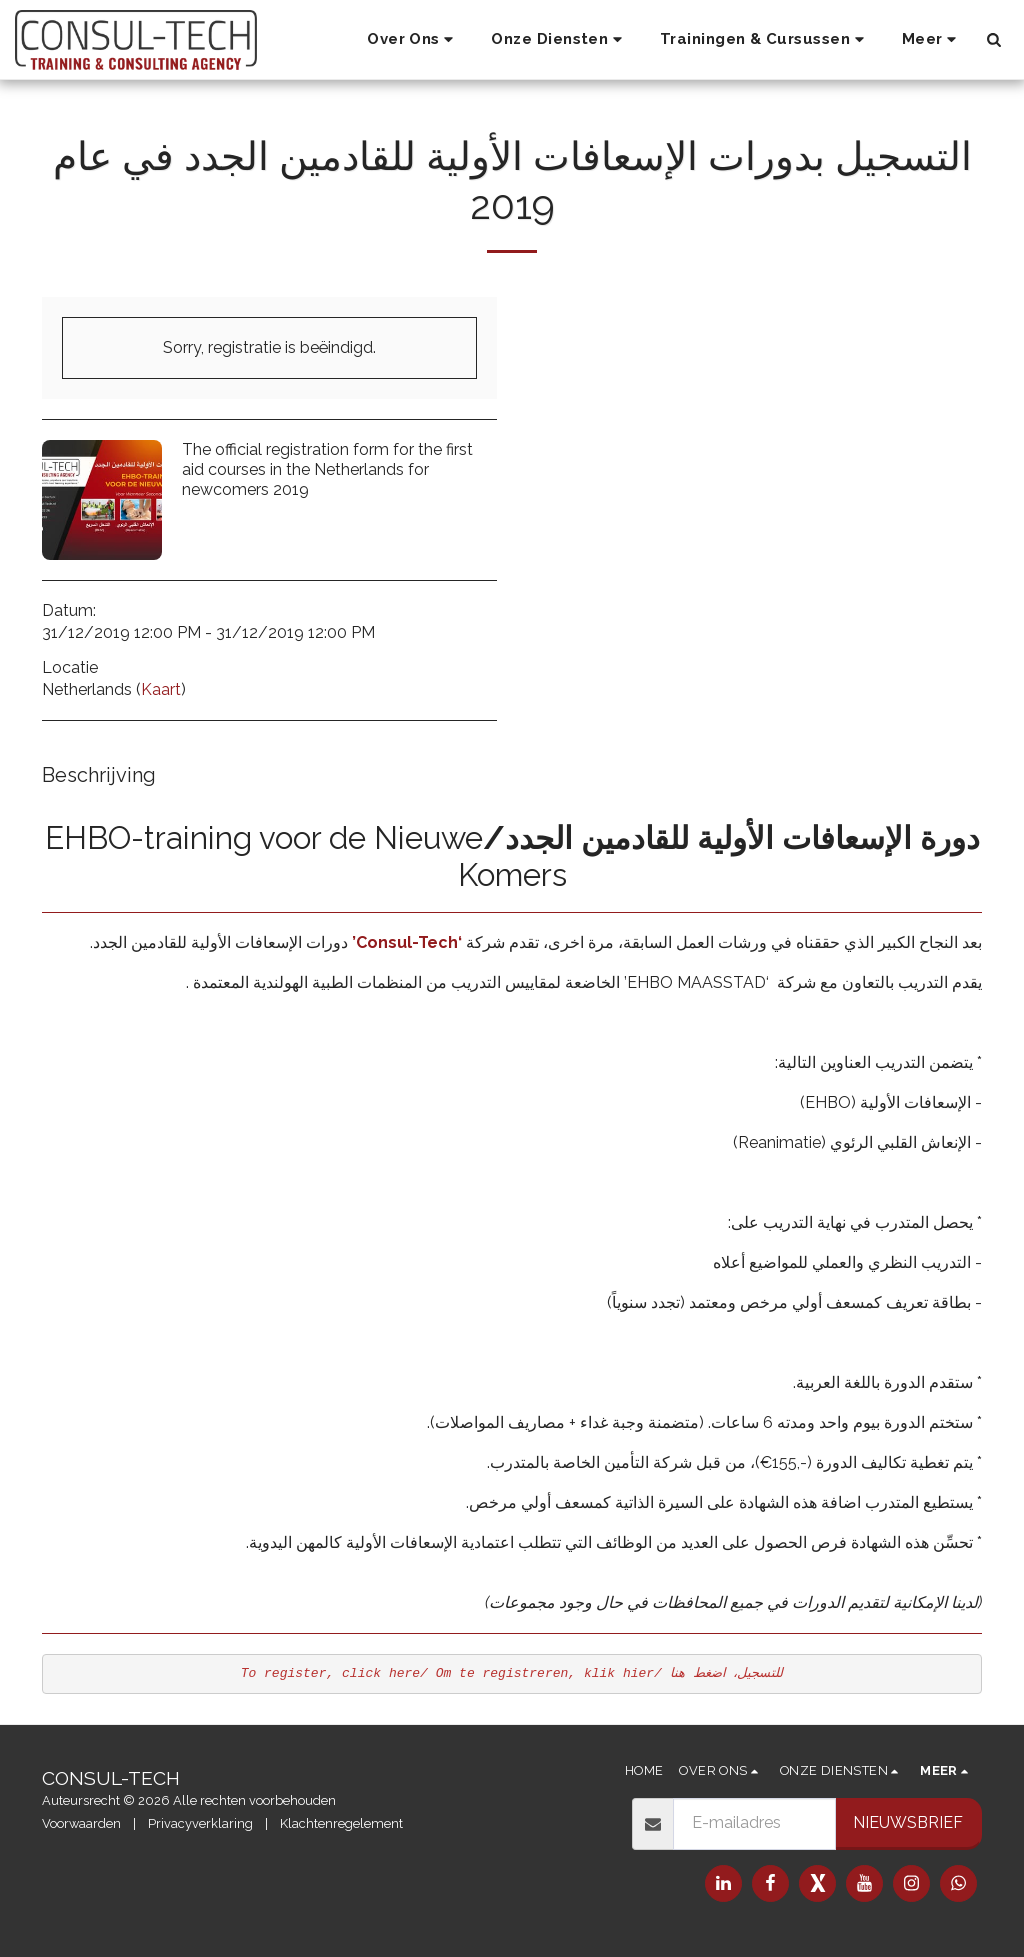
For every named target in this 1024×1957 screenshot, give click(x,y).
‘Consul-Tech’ (407, 942)
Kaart (161, 689)
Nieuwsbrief (908, 1822)
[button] (413, 40)
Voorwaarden (81, 1823)
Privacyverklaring (200, 1823)
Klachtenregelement (341, 1823)
